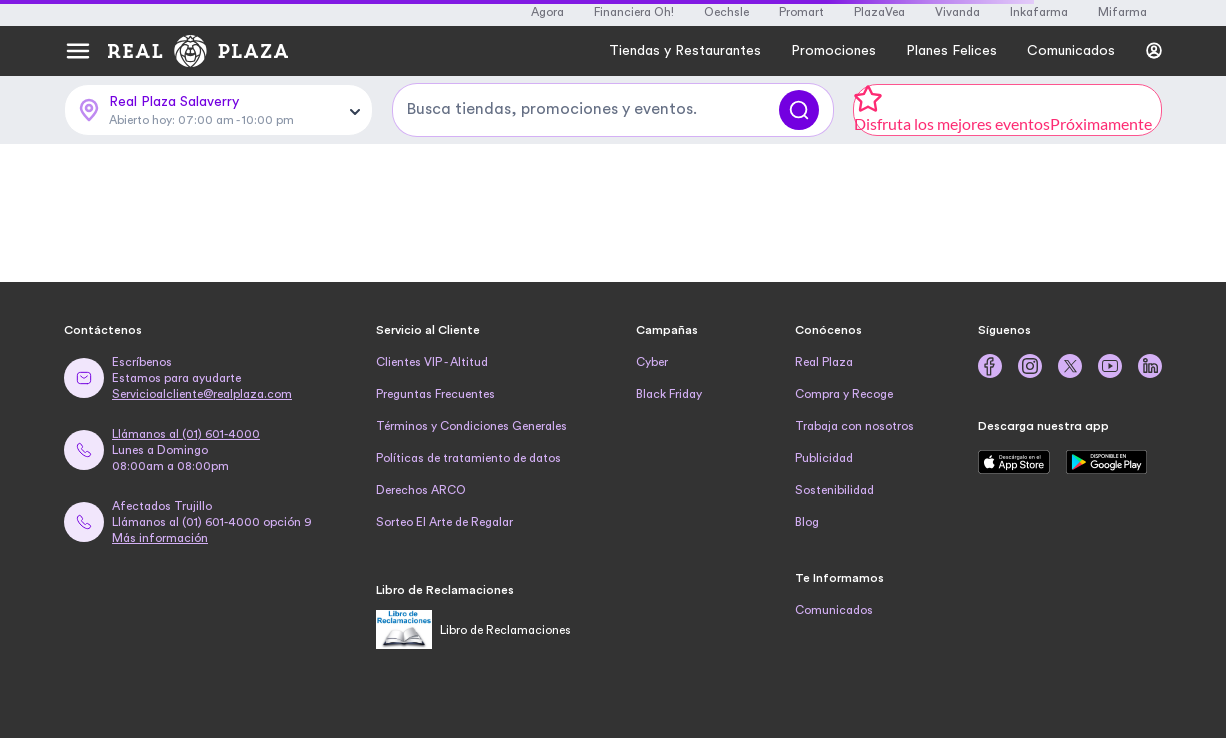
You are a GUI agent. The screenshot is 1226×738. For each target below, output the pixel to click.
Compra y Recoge (844, 394)
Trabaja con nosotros (854, 426)
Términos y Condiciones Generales (471, 426)
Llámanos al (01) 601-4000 (186, 434)
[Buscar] (799, 110)
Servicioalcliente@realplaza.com (202, 394)
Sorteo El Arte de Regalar (444, 522)
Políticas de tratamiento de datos (468, 458)
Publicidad (824, 458)
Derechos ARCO (421, 490)
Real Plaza (824, 362)
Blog (807, 522)
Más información (160, 538)
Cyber (652, 362)
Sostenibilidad (834, 490)
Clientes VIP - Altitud (432, 362)
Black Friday (669, 394)
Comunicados (834, 610)
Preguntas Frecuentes (435, 394)
